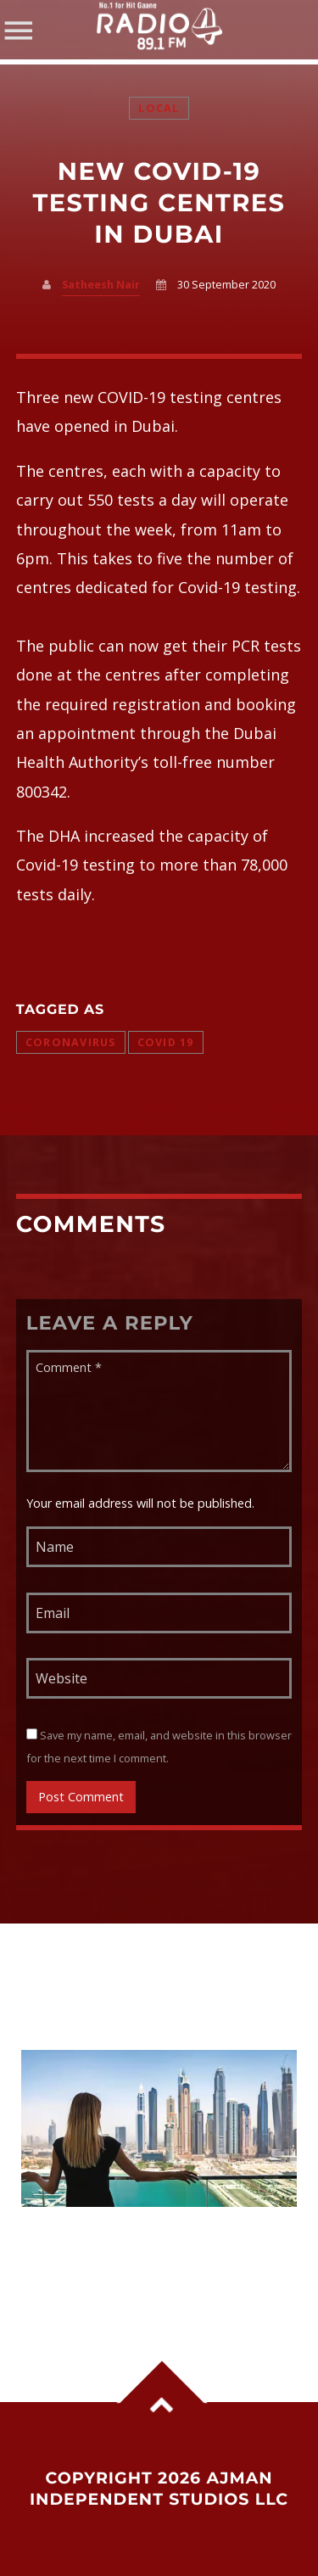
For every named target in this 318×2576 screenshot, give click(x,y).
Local (158, 108)
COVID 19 (165, 1042)
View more (159, 2128)
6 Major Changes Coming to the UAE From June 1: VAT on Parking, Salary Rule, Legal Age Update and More (158, 2259)
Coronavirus (70, 1042)
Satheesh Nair (101, 284)
